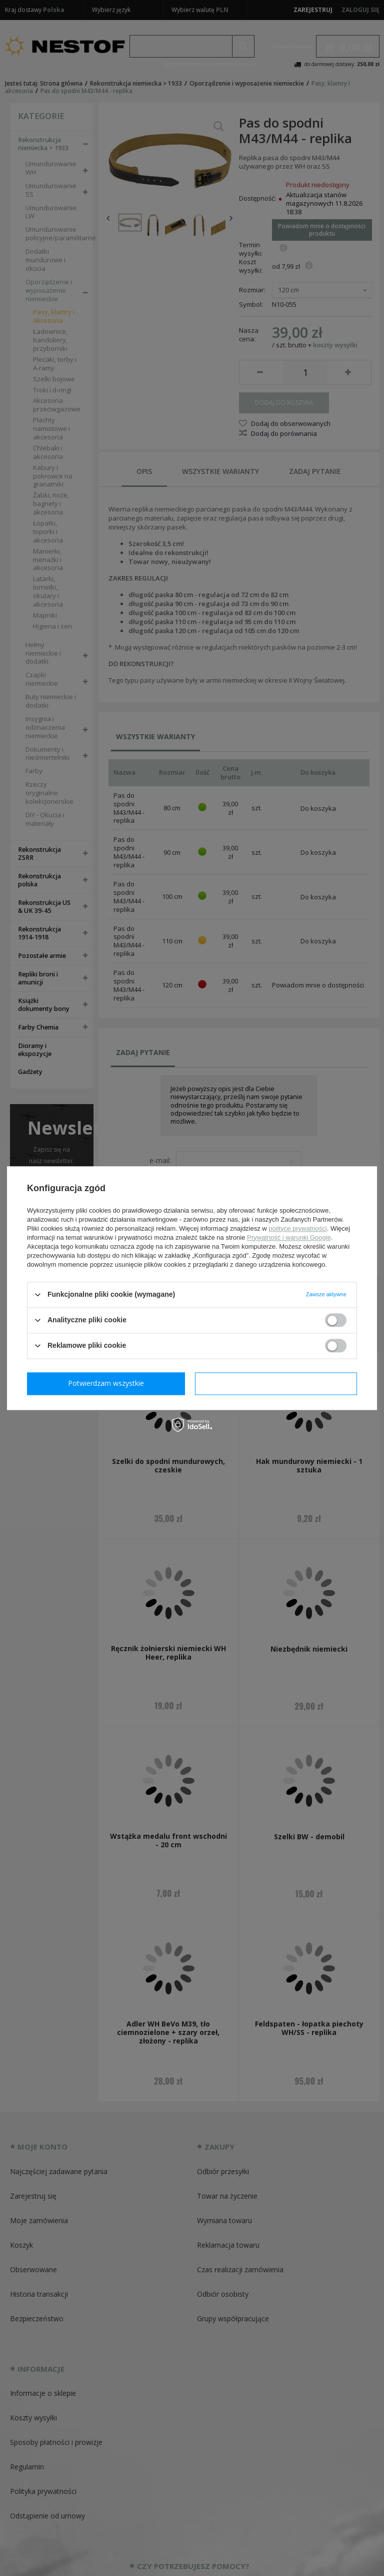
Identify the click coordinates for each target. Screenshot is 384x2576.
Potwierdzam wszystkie (278, 1383)
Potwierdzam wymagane (108, 1383)
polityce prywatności (297, 1228)
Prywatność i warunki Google (289, 1237)
